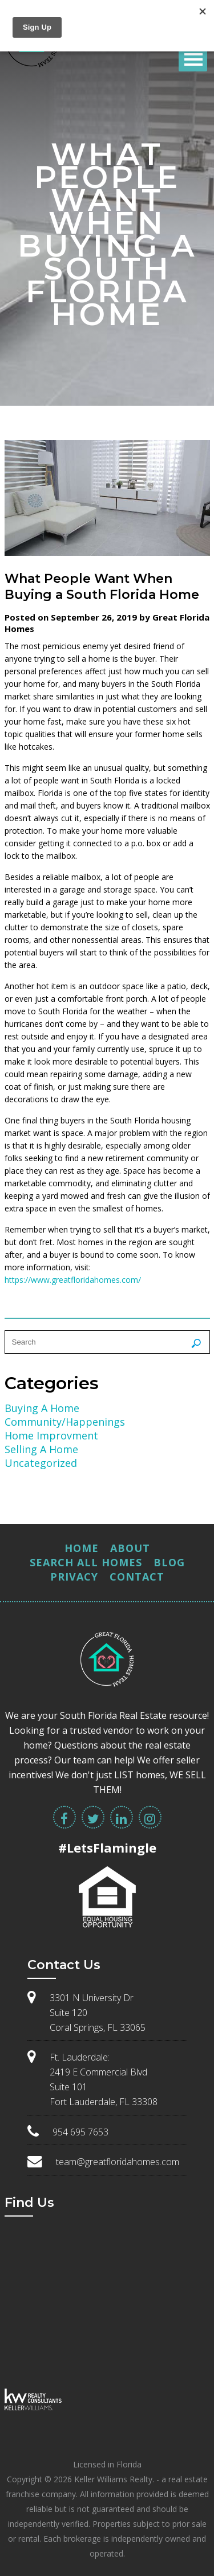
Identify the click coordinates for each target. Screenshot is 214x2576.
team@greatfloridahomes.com (117, 2161)
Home (81, 1548)
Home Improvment (51, 1435)
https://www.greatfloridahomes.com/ (73, 1279)
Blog (169, 1562)
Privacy (74, 1576)
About (130, 1548)
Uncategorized (41, 1463)
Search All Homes (86, 1562)
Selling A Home (41, 1449)
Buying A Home (42, 1408)
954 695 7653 (80, 2132)
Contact (137, 1576)
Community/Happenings (65, 1422)
